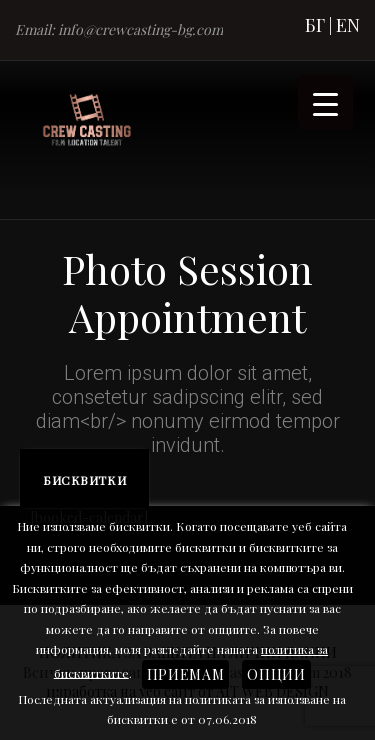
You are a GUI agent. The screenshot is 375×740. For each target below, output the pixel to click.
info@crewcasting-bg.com (140, 29)
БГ (315, 25)
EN (348, 25)
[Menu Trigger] (325, 102)
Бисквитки (84, 480)
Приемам (186, 674)
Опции (276, 674)
